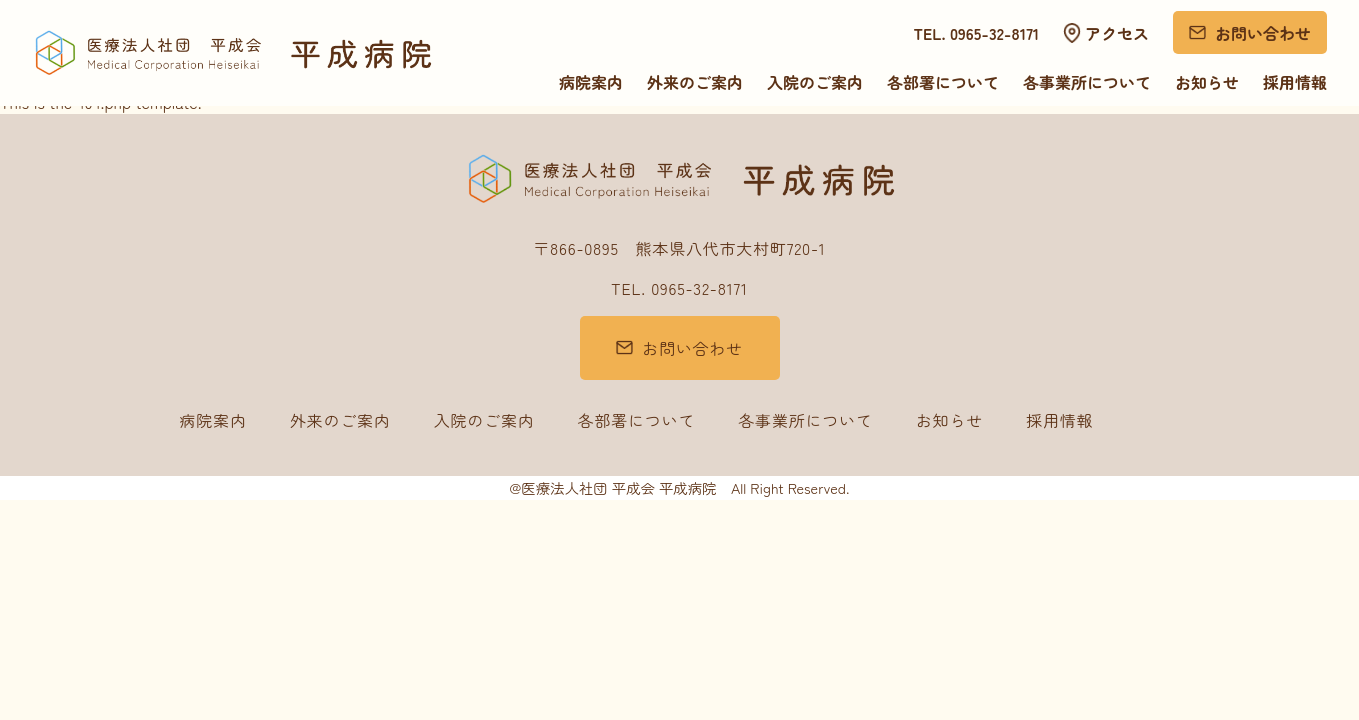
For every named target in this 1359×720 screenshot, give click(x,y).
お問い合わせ (1263, 33)
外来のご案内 (695, 82)
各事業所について (1087, 82)
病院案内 (591, 82)
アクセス (1117, 33)
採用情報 (1295, 82)
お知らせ (1207, 82)
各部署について (943, 82)
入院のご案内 (815, 82)
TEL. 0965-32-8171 (977, 33)
